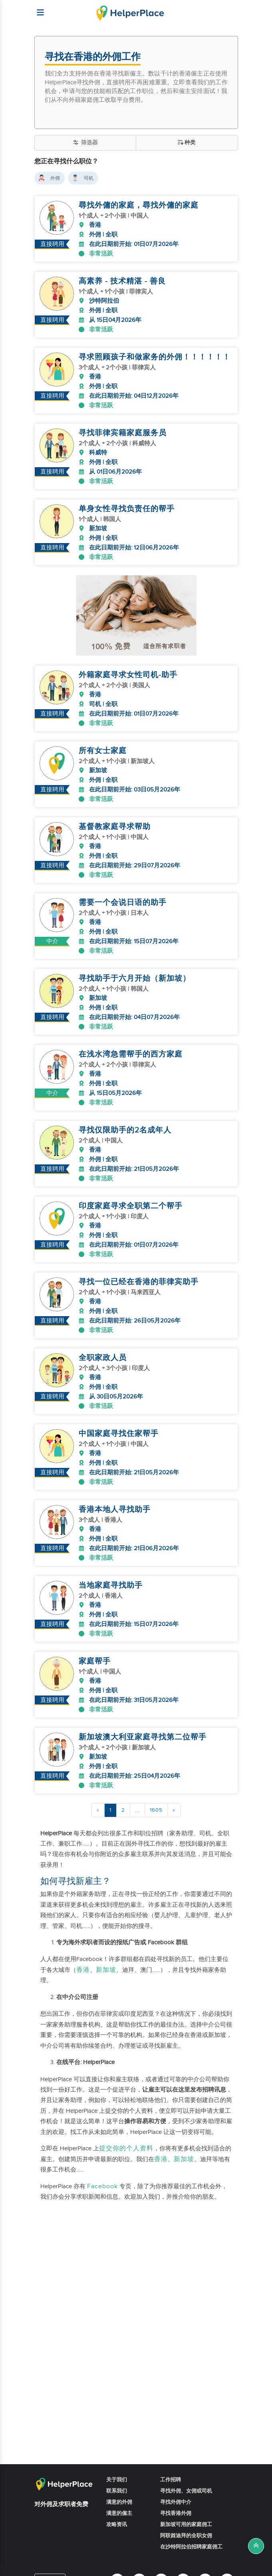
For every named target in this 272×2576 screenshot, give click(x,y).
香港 (83, 1941)
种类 (187, 143)
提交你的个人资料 (126, 2119)
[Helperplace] (37, 8)
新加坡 (106, 1941)
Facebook (102, 2157)
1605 (156, 1781)
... (137, 1781)
